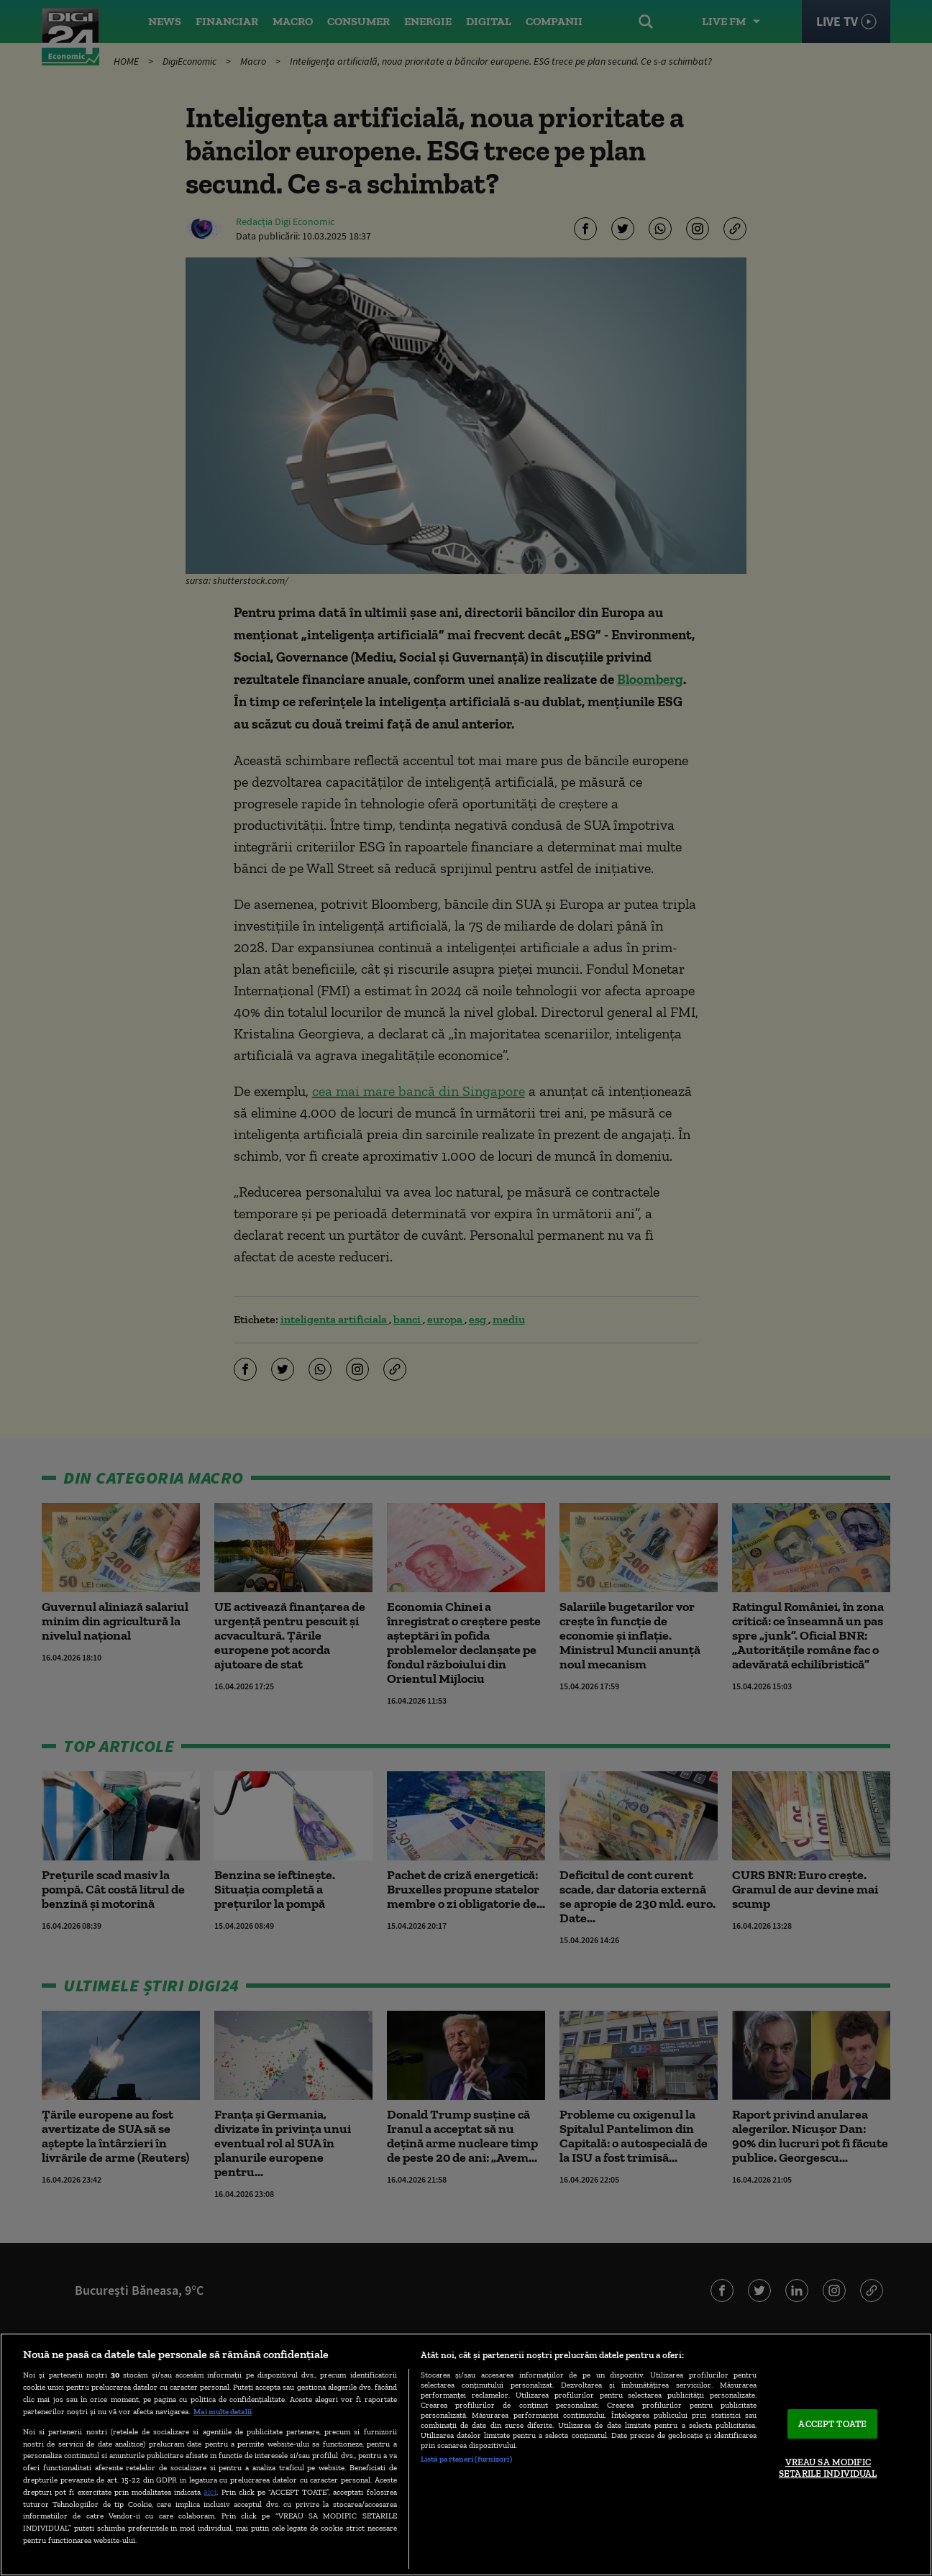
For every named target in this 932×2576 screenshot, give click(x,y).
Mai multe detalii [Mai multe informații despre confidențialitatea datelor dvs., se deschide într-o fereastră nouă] (222, 2411)
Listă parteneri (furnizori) (466, 2459)
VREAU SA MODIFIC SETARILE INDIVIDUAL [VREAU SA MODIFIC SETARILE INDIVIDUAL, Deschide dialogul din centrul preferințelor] (828, 2468)
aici (210, 2491)
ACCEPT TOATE (832, 2424)
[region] (466, 2454)
